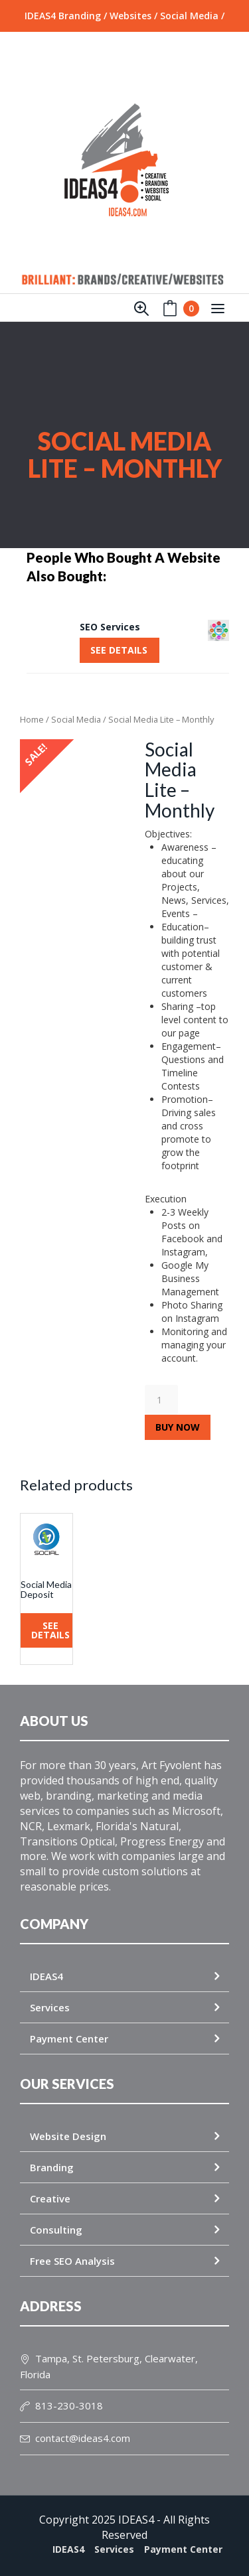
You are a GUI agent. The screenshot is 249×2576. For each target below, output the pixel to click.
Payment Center (69, 2038)
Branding (52, 2167)
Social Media (76, 719)
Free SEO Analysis (72, 2260)
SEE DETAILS (118, 650)
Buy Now (177, 1427)
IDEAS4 (46, 1976)
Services (50, 2007)
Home (32, 719)
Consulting (56, 2229)
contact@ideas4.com (75, 2438)
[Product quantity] (162, 1400)
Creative (50, 2198)
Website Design (68, 2136)
